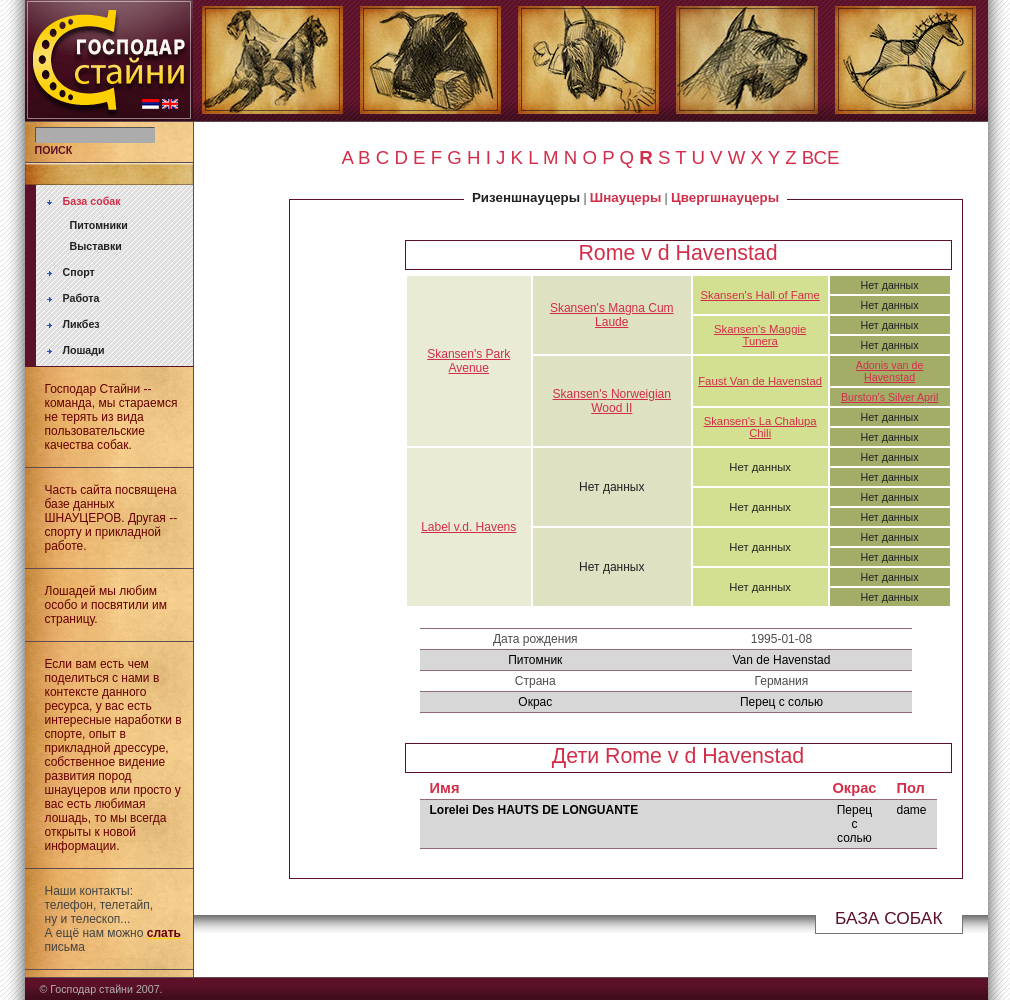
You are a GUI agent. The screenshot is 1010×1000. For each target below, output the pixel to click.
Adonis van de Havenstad (890, 371)
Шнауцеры (625, 197)
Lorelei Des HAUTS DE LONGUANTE (534, 810)
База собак (92, 201)
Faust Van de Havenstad (760, 381)
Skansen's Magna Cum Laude (612, 315)
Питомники (99, 225)
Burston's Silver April (889, 397)
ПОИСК (54, 150)
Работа (81, 298)
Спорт (79, 272)
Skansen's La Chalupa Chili (760, 427)
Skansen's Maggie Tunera (760, 335)
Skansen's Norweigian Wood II (612, 401)
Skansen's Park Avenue (468, 361)
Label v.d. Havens (468, 527)
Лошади (84, 350)
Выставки (96, 246)
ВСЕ (821, 157)
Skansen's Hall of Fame (760, 295)
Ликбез (81, 324)
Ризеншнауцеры (526, 197)
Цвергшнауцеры (725, 197)
